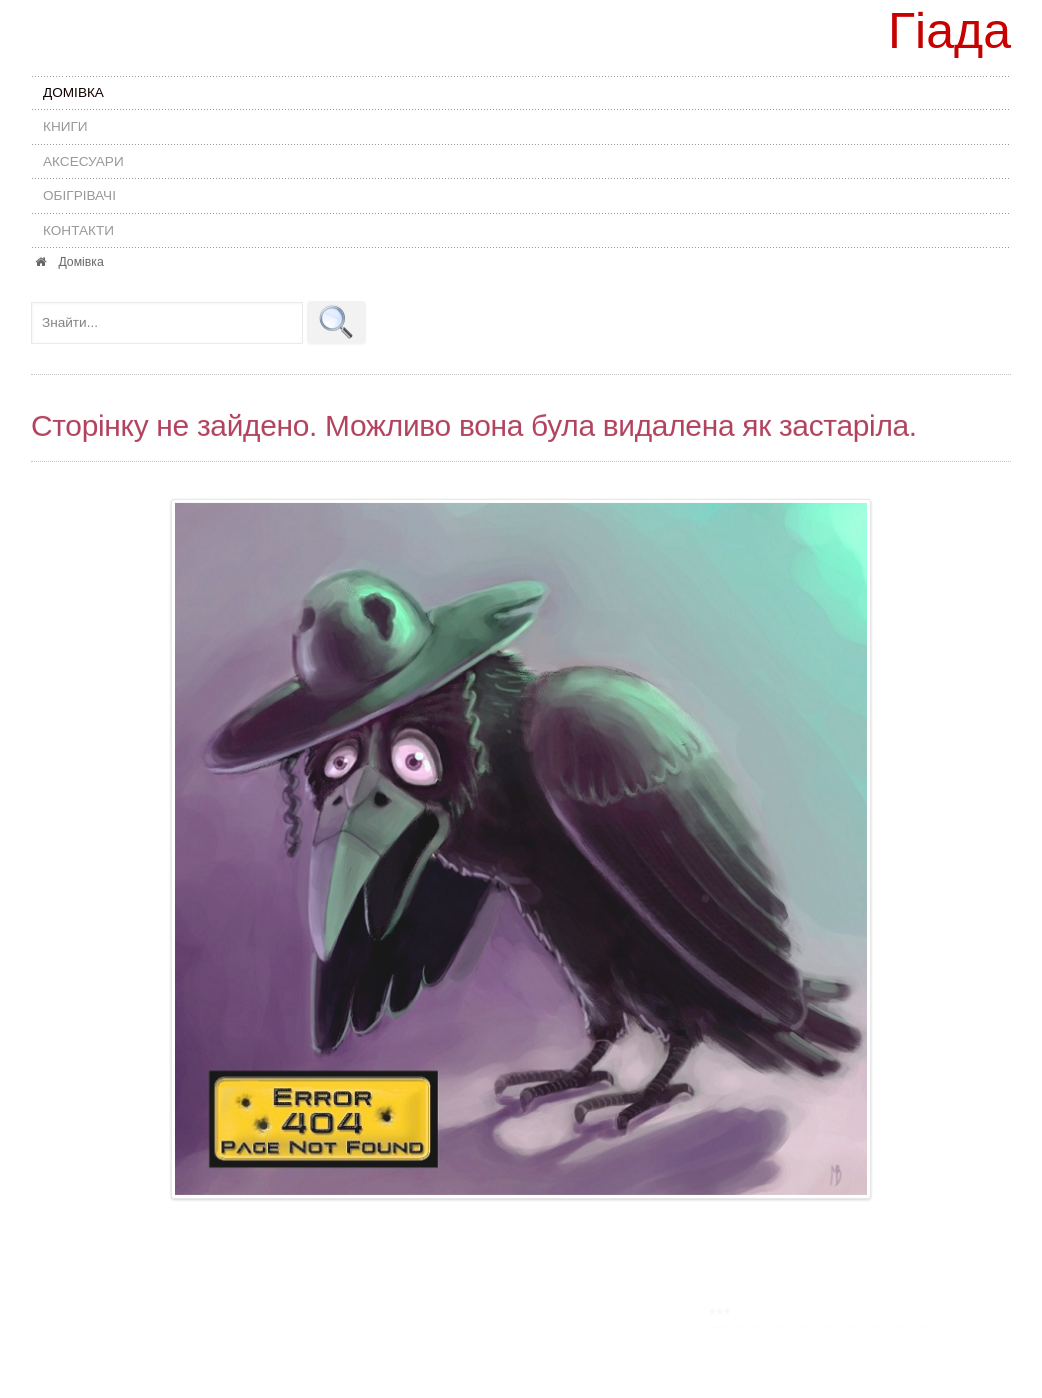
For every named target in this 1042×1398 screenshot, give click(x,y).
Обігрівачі (79, 195)
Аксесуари (83, 161)
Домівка (73, 92)
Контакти (78, 230)
